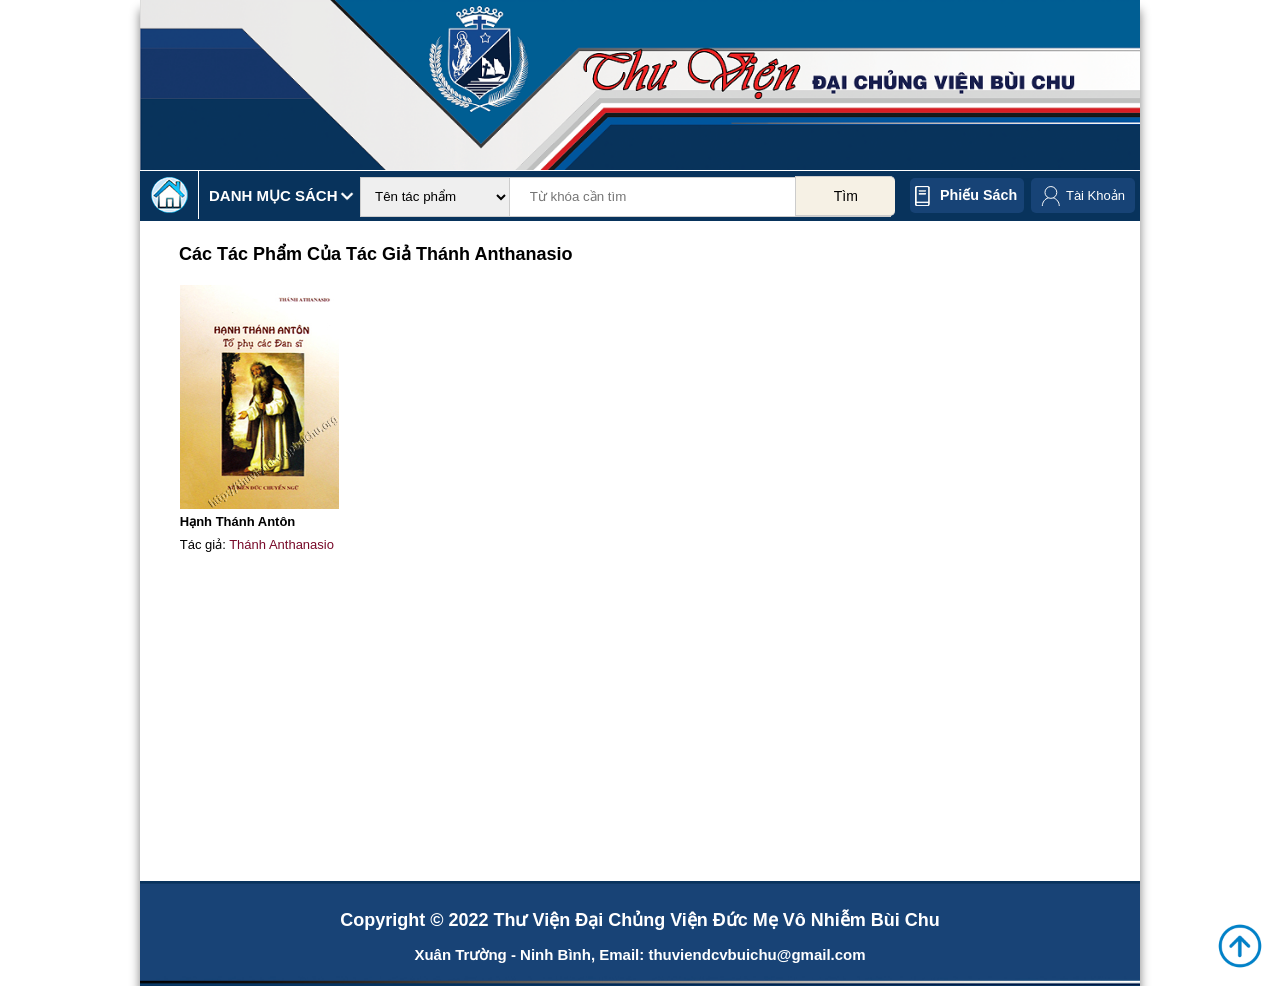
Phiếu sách (978, 195)
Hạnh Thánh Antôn (238, 521)
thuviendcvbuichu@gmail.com (756, 954)
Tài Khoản (1095, 195)
